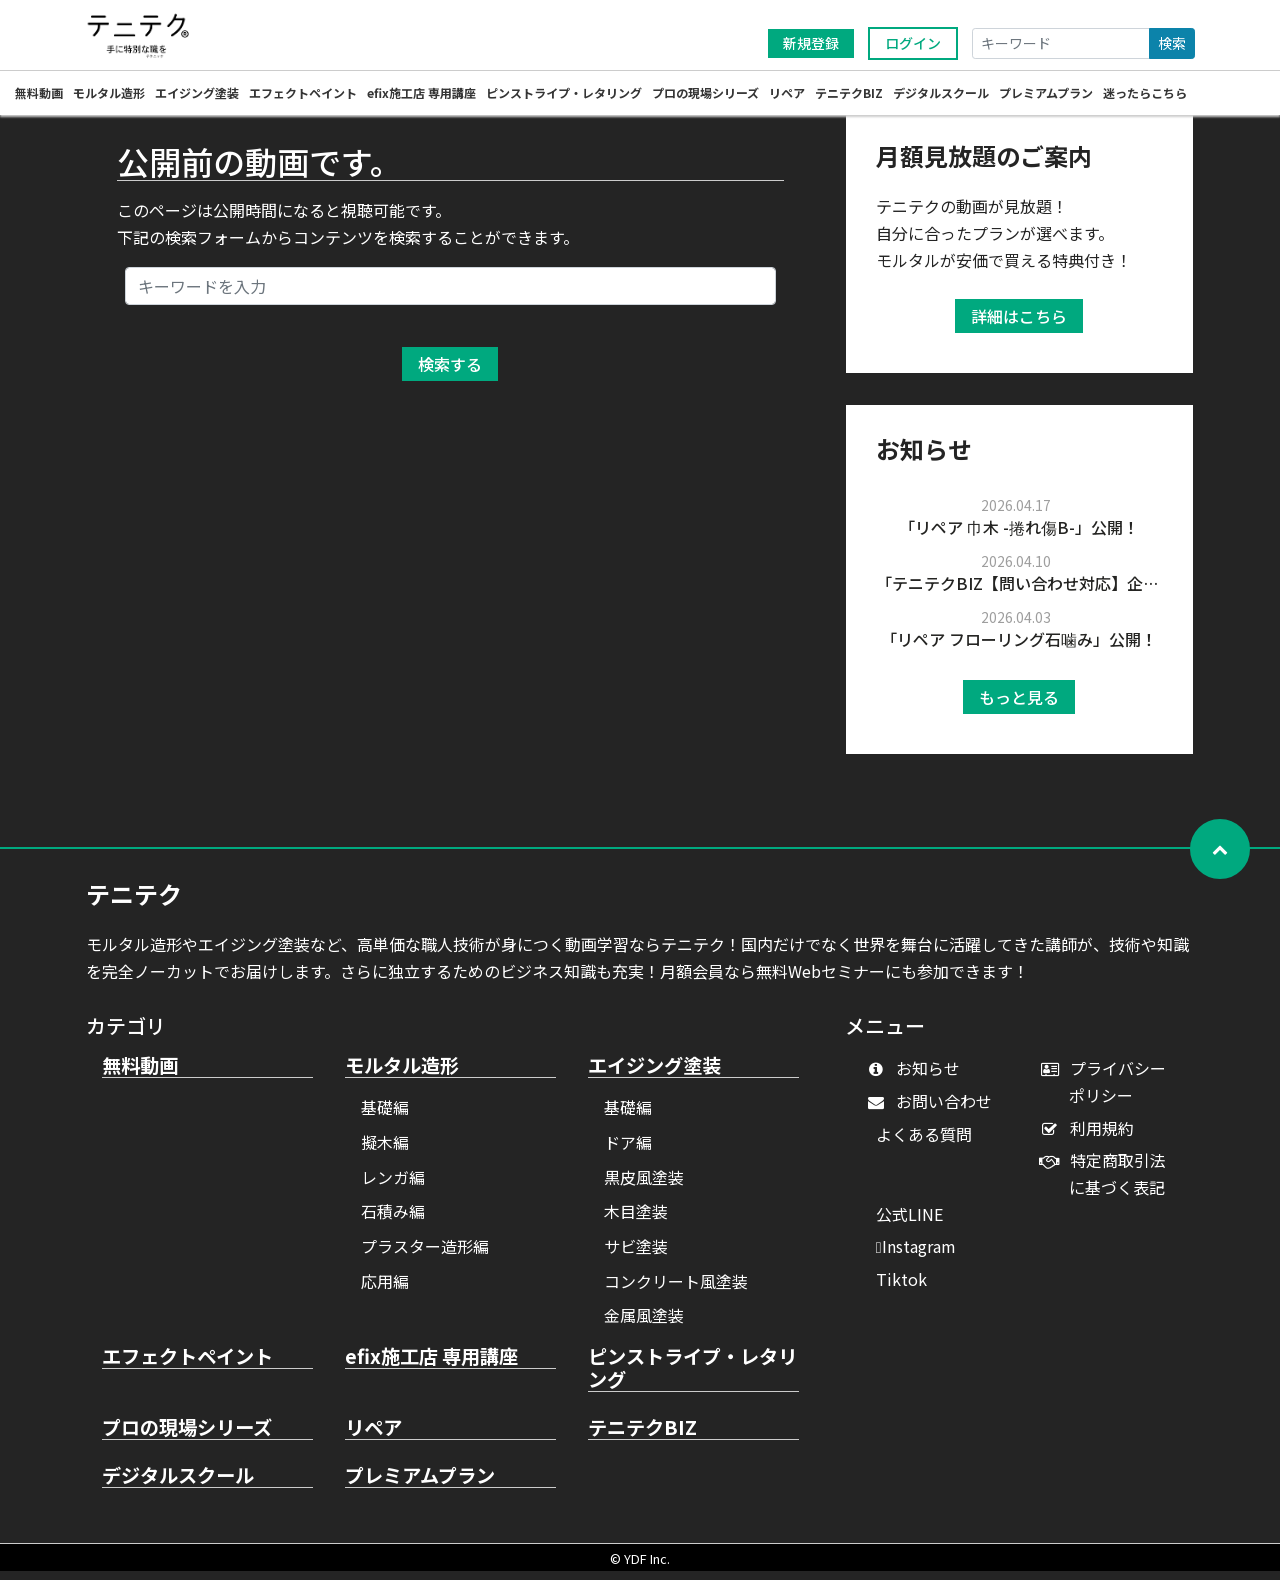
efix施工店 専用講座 (421, 95)
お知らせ (918, 1077)
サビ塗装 (636, 1255)
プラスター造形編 (425, 1255)
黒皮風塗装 (644, 1186)
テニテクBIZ (849, 95)
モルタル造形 (109, 95)
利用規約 (1091, 1137)
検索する (450, 373)
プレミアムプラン (1046, 95)
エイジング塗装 (197, 95)
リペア (787, 95)
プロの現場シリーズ (705, 95)
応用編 (385, 1290)
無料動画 (39, 95)
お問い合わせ (934, 1110)
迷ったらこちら (1145, 95)
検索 (1172, 43)
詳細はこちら (1019, 325)
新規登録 (811, 43)
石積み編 (393, 1220)
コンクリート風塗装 (676, 1290)
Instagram (916, 1255)
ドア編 (628, 1151)
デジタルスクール (941, 95)
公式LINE (909, 1223)
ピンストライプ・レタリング (564, 95)
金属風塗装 (644, 1324)
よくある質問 (924, 1143)
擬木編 (385, 1151)
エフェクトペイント (303, 95)
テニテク (134, 902)
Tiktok (901, 1288)
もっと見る (1019, 706)
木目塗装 (636, 1220)
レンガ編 (393, 1186)
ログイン (913, 43)
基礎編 (385, 1116)
